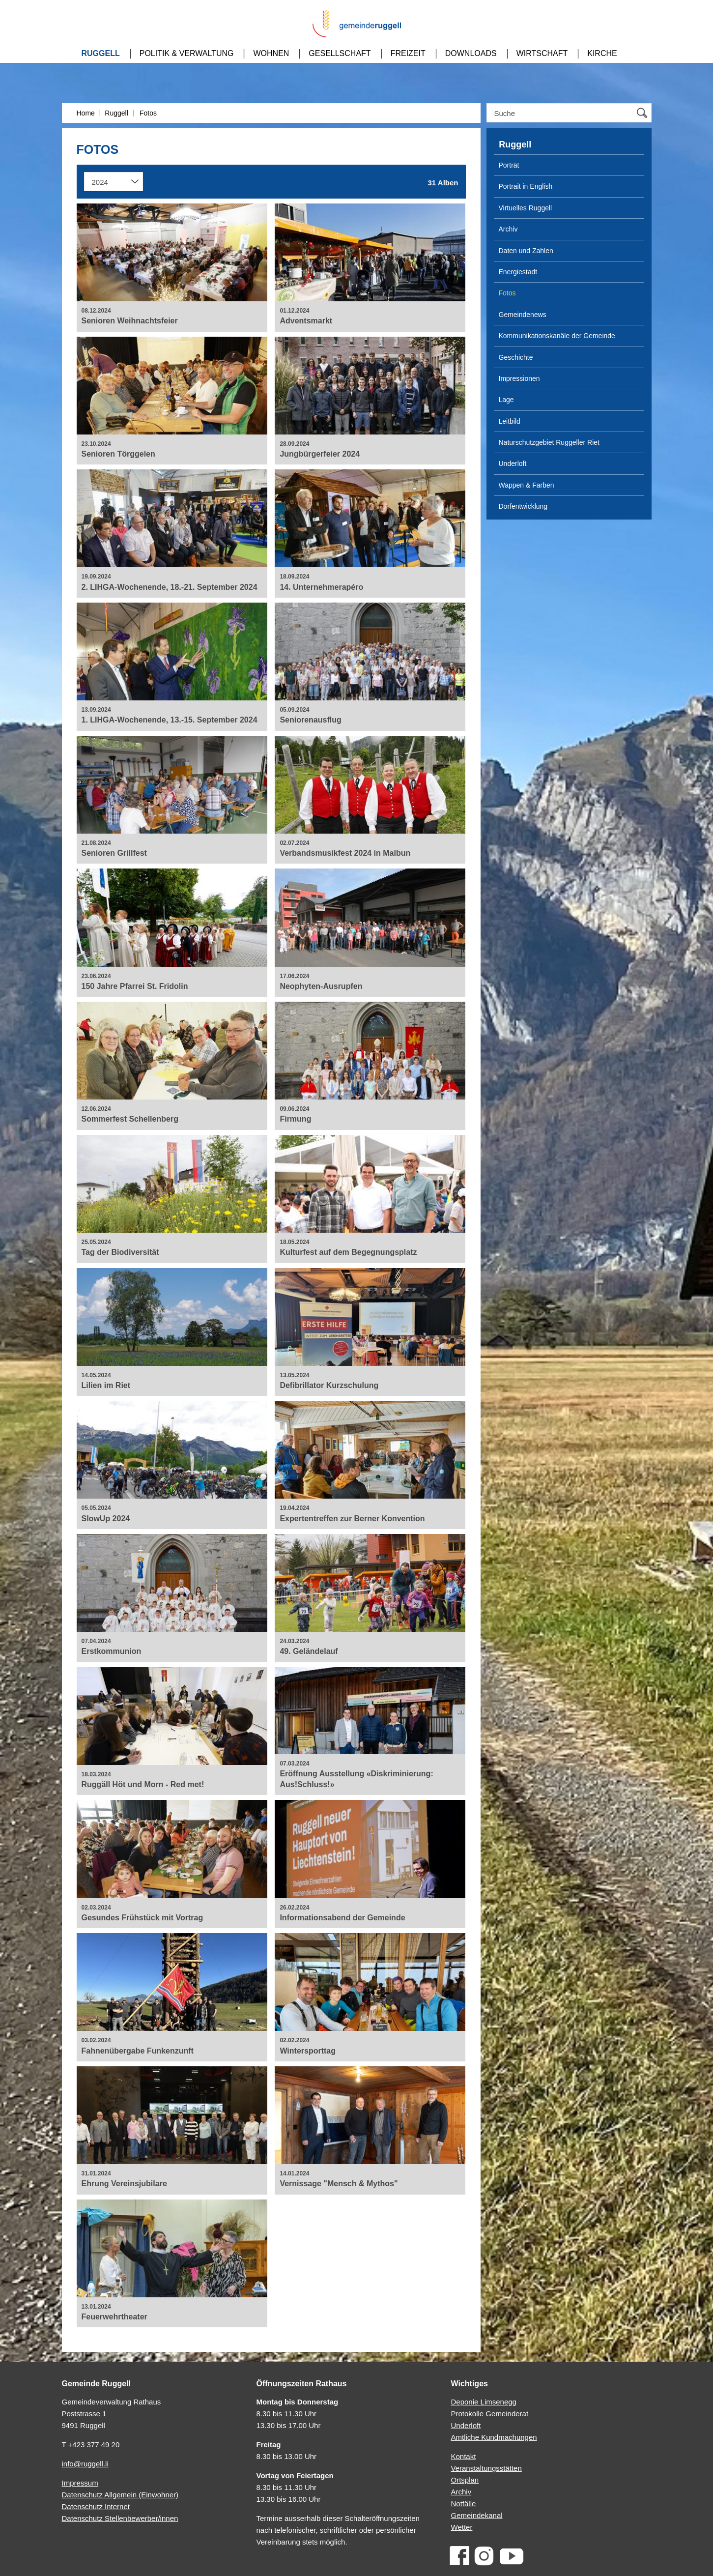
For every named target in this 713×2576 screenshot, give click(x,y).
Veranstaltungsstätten (486, 2468)
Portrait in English (526, 186)
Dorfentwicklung (523, 506)
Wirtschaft (542, 53)
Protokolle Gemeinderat (490, 2413)
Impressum (80, 2483)
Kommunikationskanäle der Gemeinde (557, 336)
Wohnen (271, 53)
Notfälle (463, 2503)
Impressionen (519, 378)
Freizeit (408, 53)
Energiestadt (518, 272)
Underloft (513, 463)
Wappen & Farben (526, 485)
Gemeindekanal (477, 2515)
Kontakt (463, 2456)
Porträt (509, 165)
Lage (506, 400)
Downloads (471, 53)
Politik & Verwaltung (187, 53)
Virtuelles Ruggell (525, 208)
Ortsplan (465, 2480)
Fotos (148, 113)
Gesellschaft (340, 53)
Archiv (508, 229)
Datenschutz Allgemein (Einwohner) (120, 2494)
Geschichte (516, 357)
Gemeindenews (522, 314)
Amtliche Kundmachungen (494, 2437)
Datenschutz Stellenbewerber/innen (120, 2518)
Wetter (462, 2527)
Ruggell (101, 53)
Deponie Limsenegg (483, 2402)
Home (86, 113)
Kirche (602, 53)
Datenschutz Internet (96, 2506)
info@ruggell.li (85, 2464)
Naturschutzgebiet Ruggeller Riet (549, 442)
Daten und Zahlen (526, 251)
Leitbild (509, 421)
